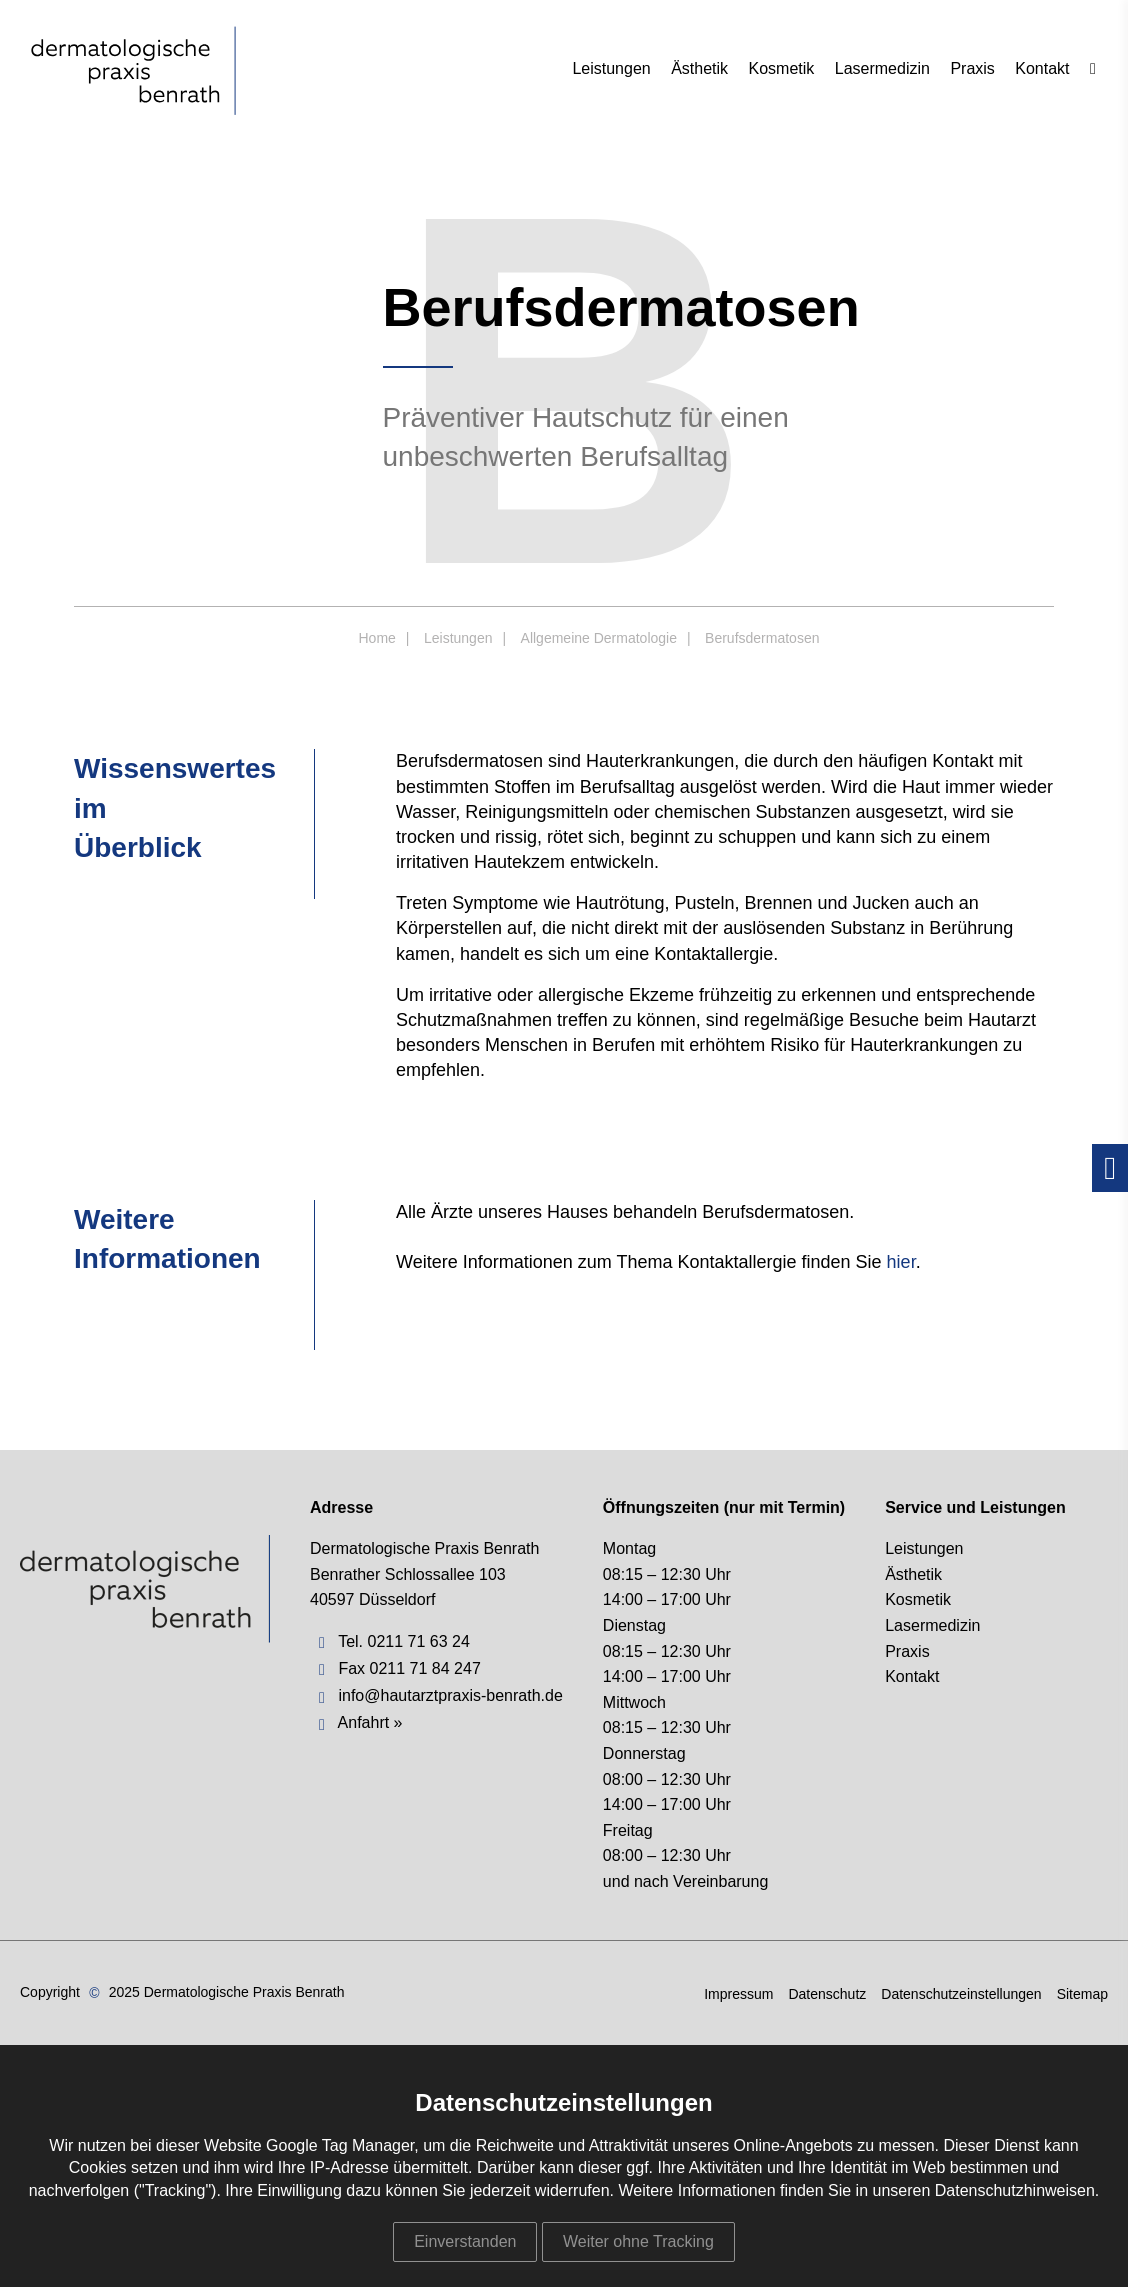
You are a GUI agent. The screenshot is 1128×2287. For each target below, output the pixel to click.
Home (377, 638)
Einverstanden (465, 2241)
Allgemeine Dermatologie (599, 638)
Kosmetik (782, 68)
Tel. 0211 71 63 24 (404, 1641)
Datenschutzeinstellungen (961, 1994)
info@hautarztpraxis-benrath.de (450, 1695)
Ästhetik (699, 68)
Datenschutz (827, 1994)
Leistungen (611, 68)
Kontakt (1042, 68)
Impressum (738, 1994)
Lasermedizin (882, 68)
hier (901, 1262)
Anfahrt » (370, 1722)
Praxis (972, 68)
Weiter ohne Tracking (638, 2241)
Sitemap (1082, 1994)
